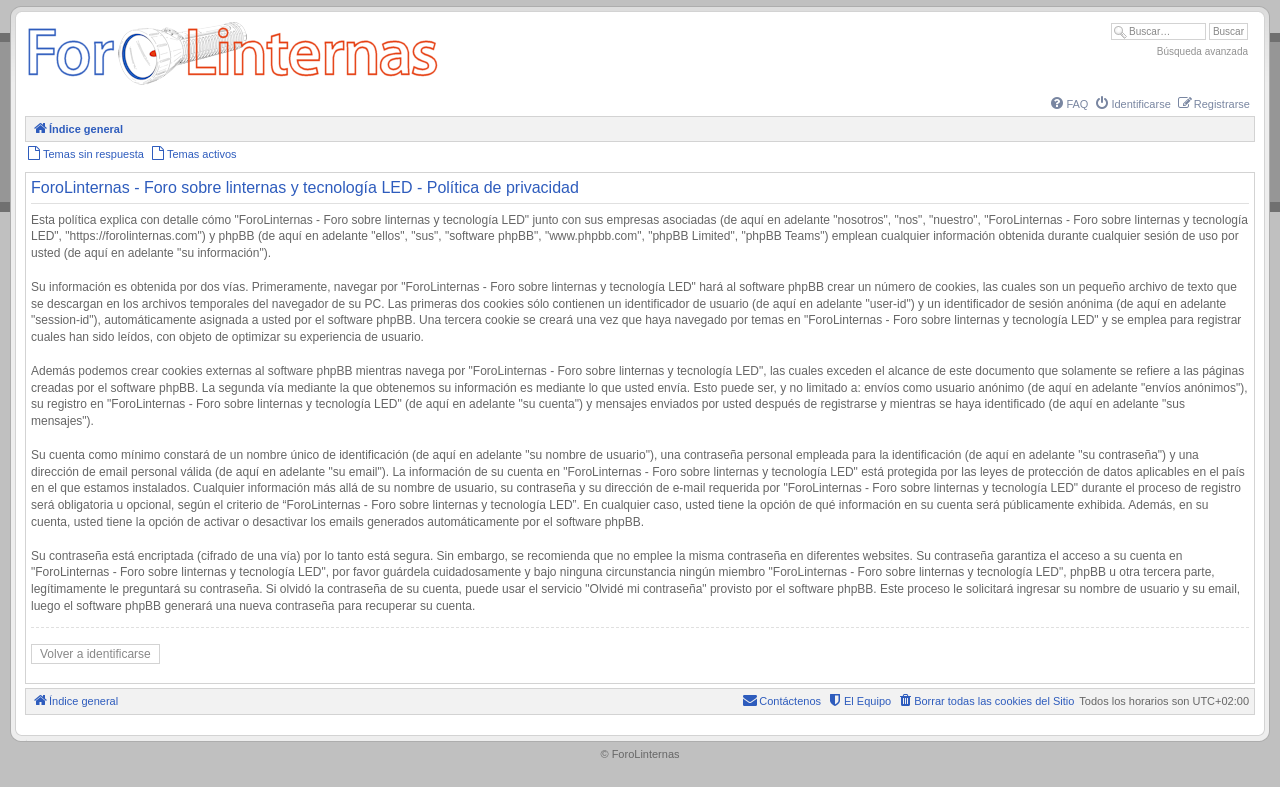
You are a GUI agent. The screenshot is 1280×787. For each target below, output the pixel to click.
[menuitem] (1068, 104)
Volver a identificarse (95, 654)
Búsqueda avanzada (1202, 51)
